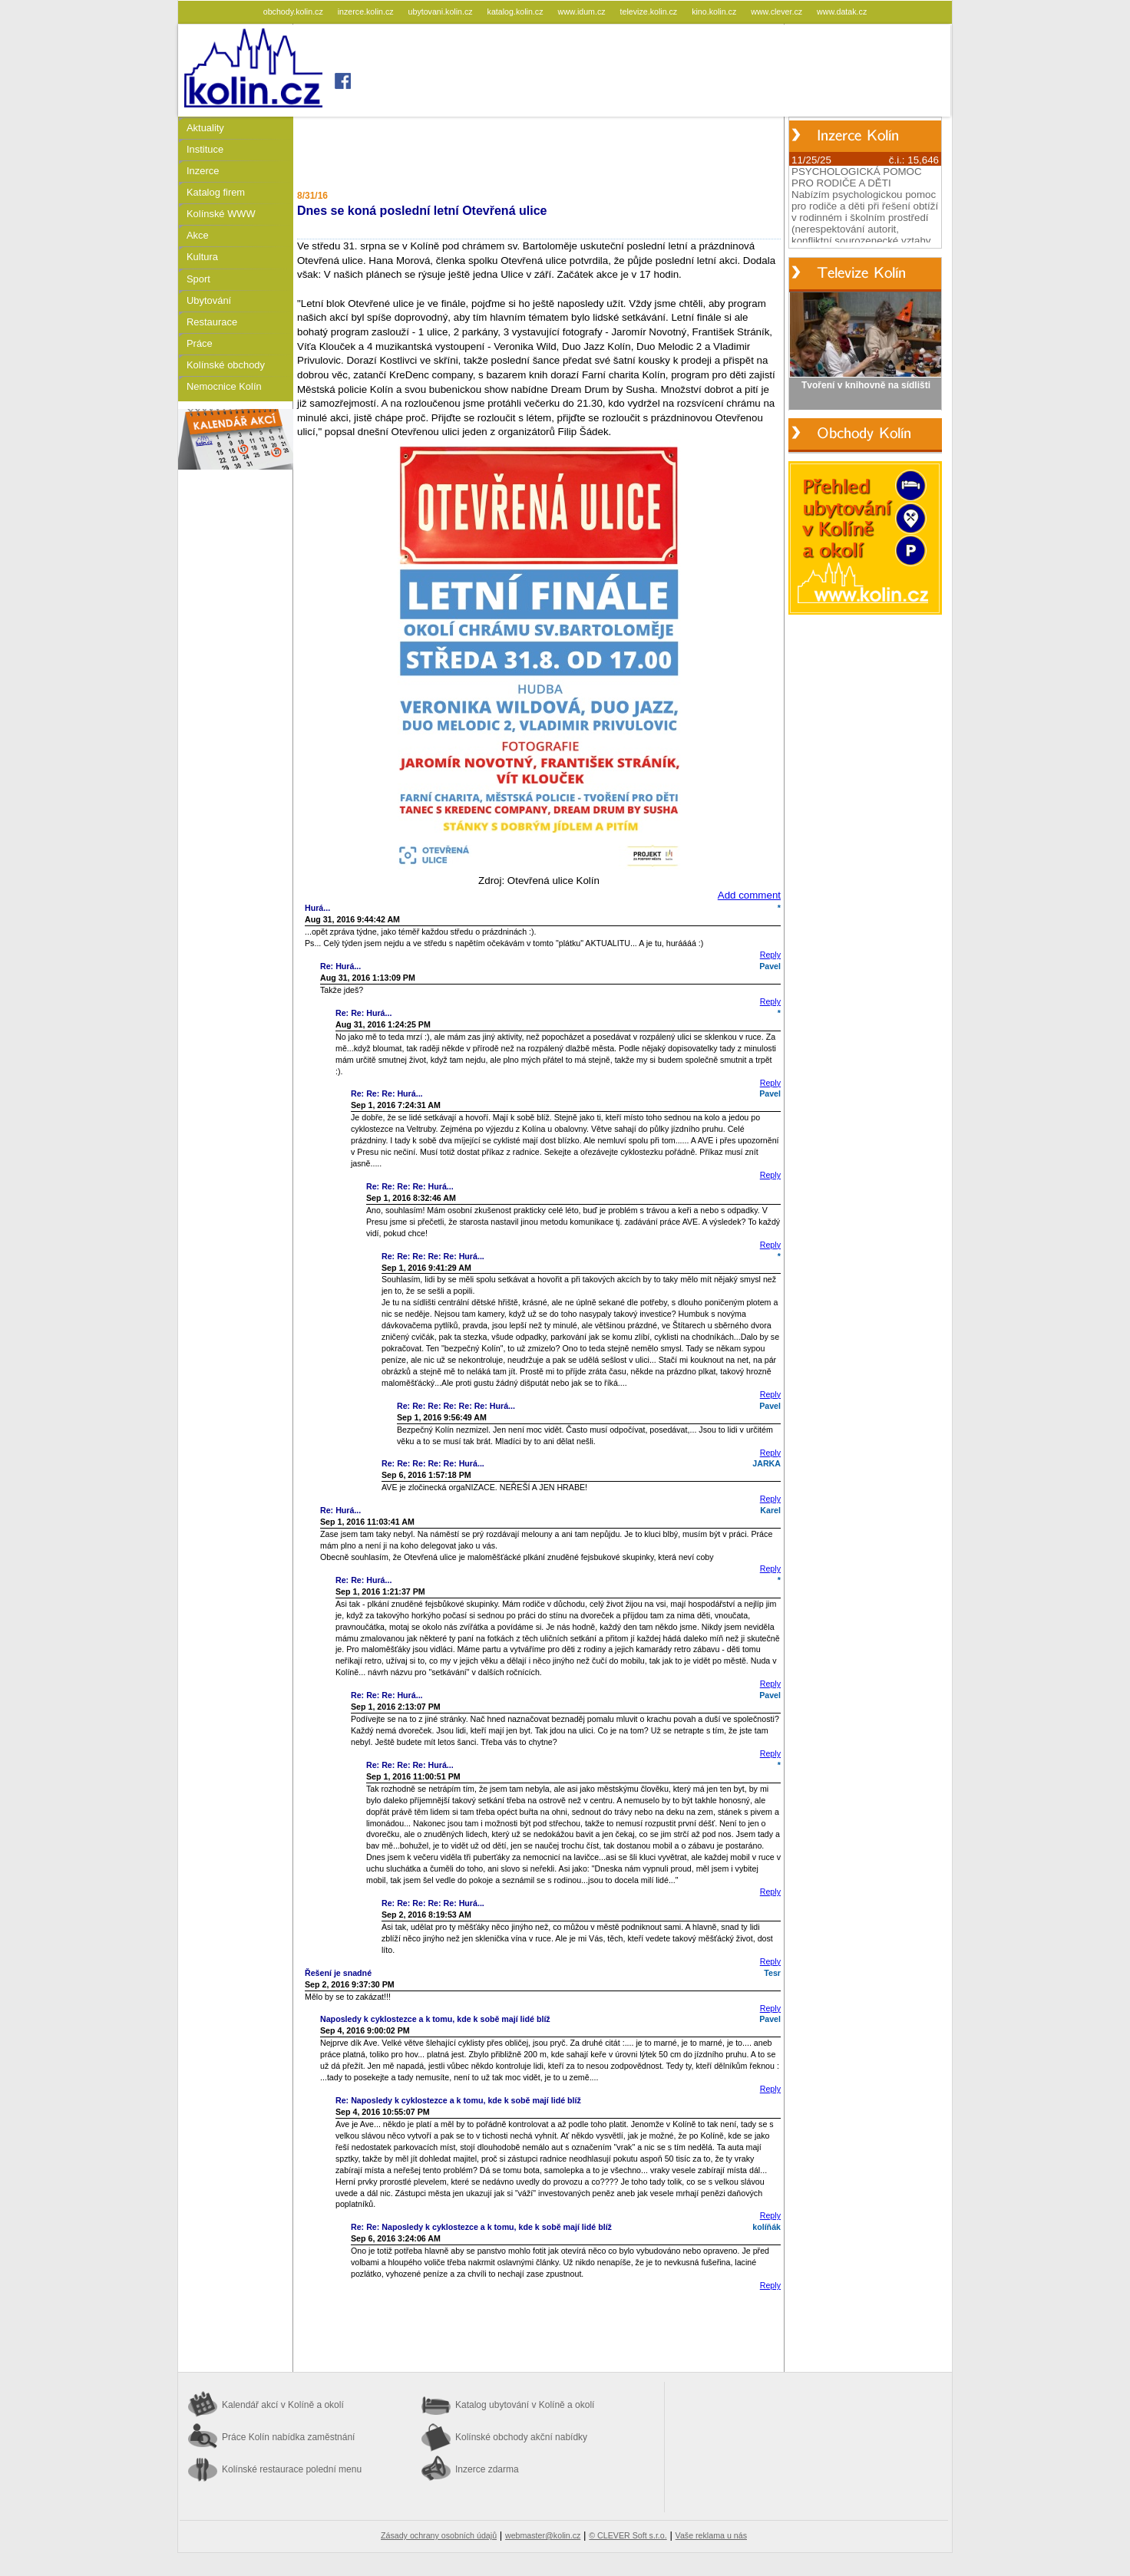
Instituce (205, 149)
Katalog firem (216, 192)
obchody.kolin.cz (294, 11)
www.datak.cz (842, 11)
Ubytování (209, 300)
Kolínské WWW (221, 213)
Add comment (749, 895)
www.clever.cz (778, 11)
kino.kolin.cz (715, 11)
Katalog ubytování (524, 2405)
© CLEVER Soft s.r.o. (627, 2535)
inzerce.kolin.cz (367, 11)
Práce (200, 343)
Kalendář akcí (283, 2405)
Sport (198, 279)
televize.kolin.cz (650, 11)
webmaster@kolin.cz (542, 2535)
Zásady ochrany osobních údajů (439, 2535)
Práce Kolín (288, 2437)
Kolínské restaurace (292, 2469)
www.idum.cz (582, 11)
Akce (198, 235)
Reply (770, 954)
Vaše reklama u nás (711, 2535)
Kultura (202, 256)
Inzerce (203, 170)
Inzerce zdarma (487, 2469)
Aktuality (205, 128)
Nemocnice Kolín (224, 386)
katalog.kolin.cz (516, 11)
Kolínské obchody (226, 365)
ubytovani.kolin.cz (441, 11)
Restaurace (212, 322)
